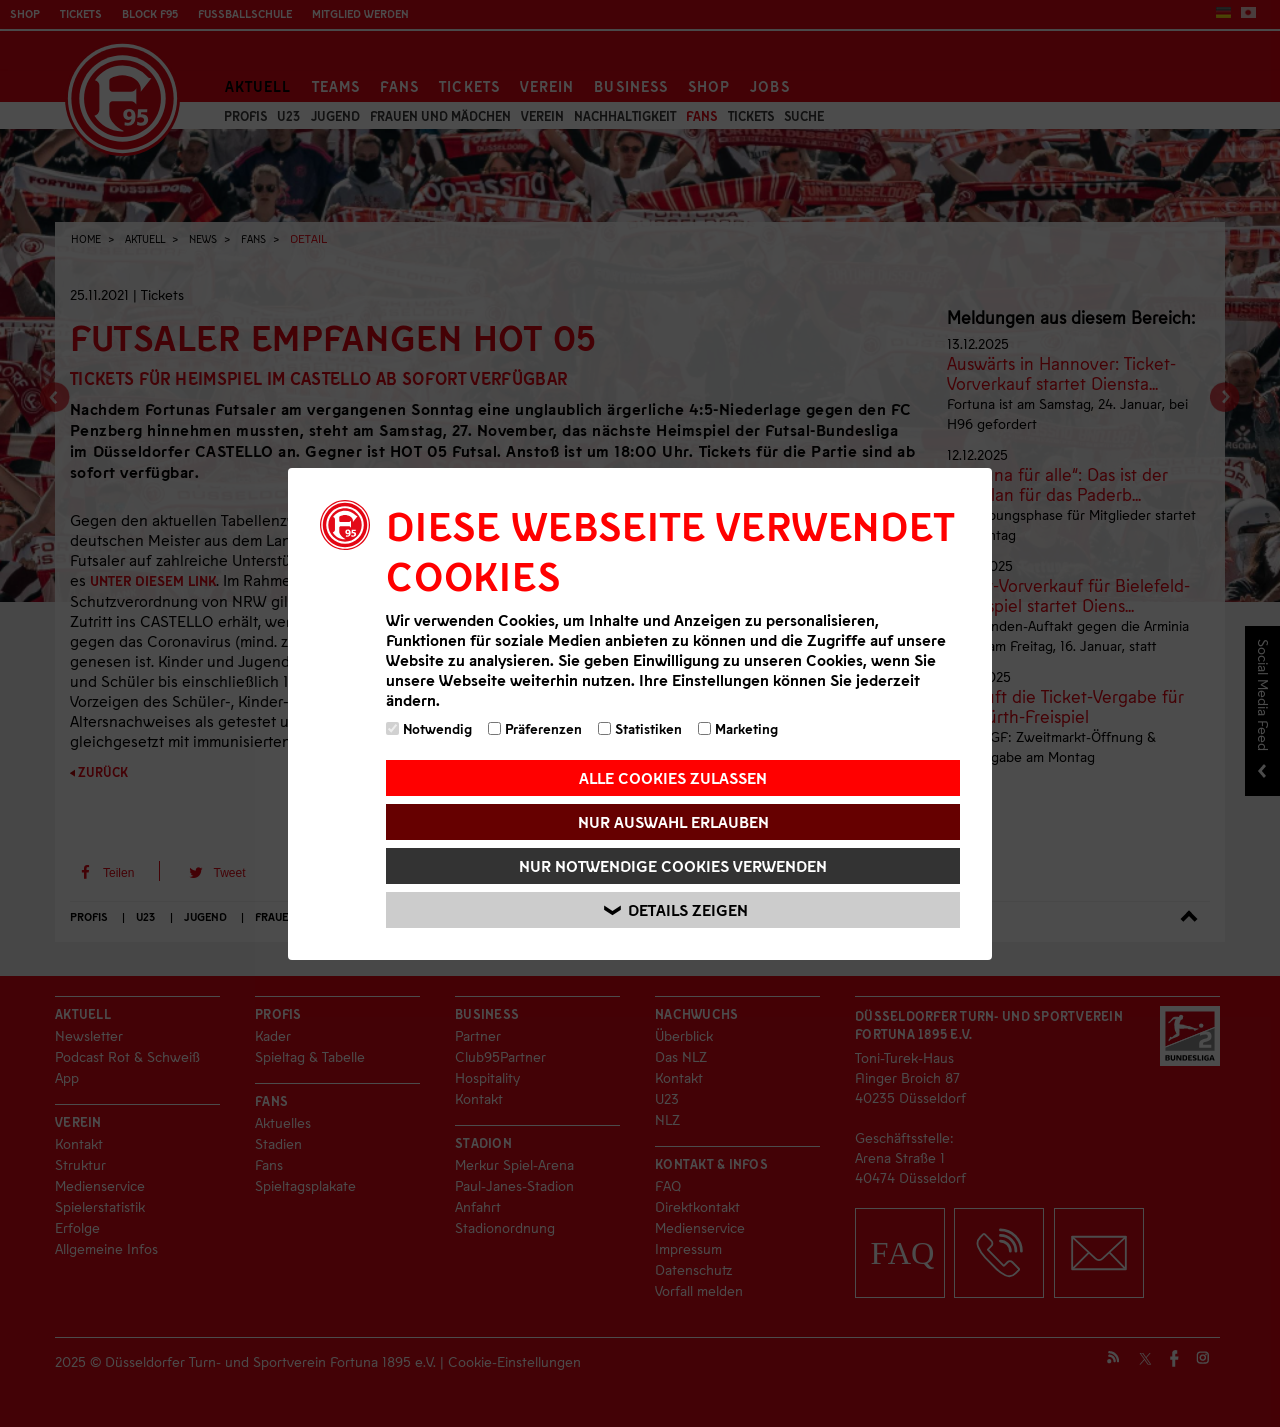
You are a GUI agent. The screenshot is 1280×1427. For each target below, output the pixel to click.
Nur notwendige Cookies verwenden (673, 865)
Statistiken (640, 728)
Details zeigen (676, 909)
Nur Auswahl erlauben (673, 821)
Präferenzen (535, 728)
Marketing (738, 728)
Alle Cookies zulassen (673, 777)
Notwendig (429, 728)
